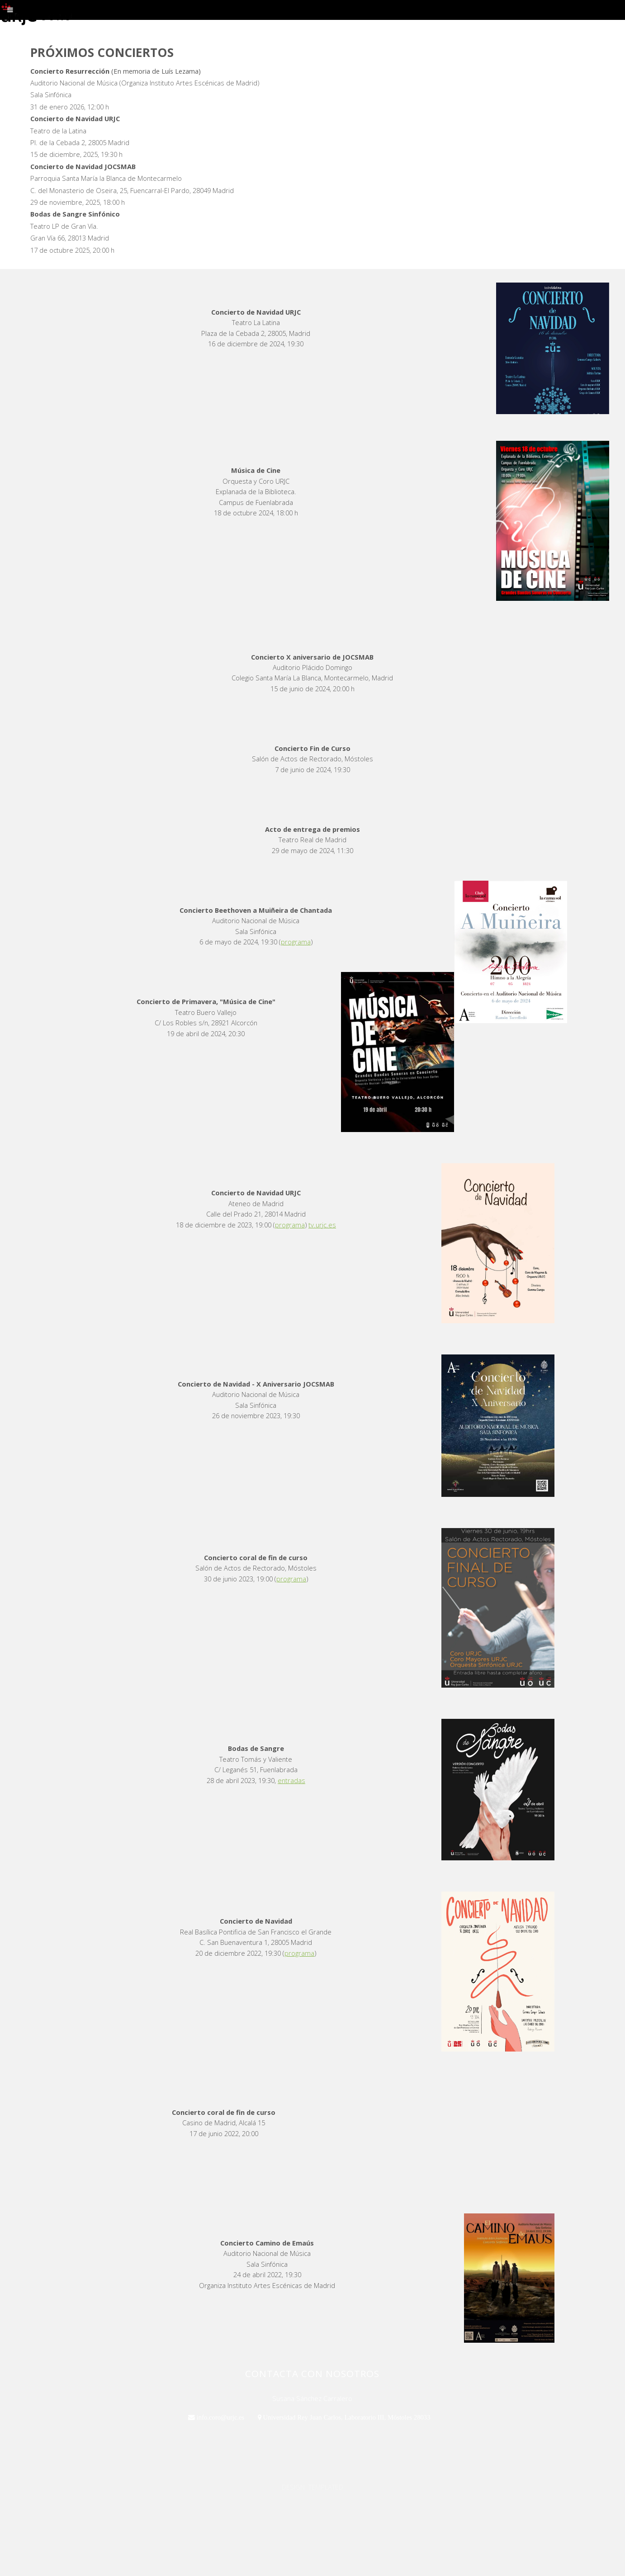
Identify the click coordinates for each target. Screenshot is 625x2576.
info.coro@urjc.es (219, 2417)
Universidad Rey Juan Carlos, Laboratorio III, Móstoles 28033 (346, 2417)
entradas (291, 1780)
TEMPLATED (325, 2486)
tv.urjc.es (322, 1224)
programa (296, 941)
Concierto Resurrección (69, 70)
